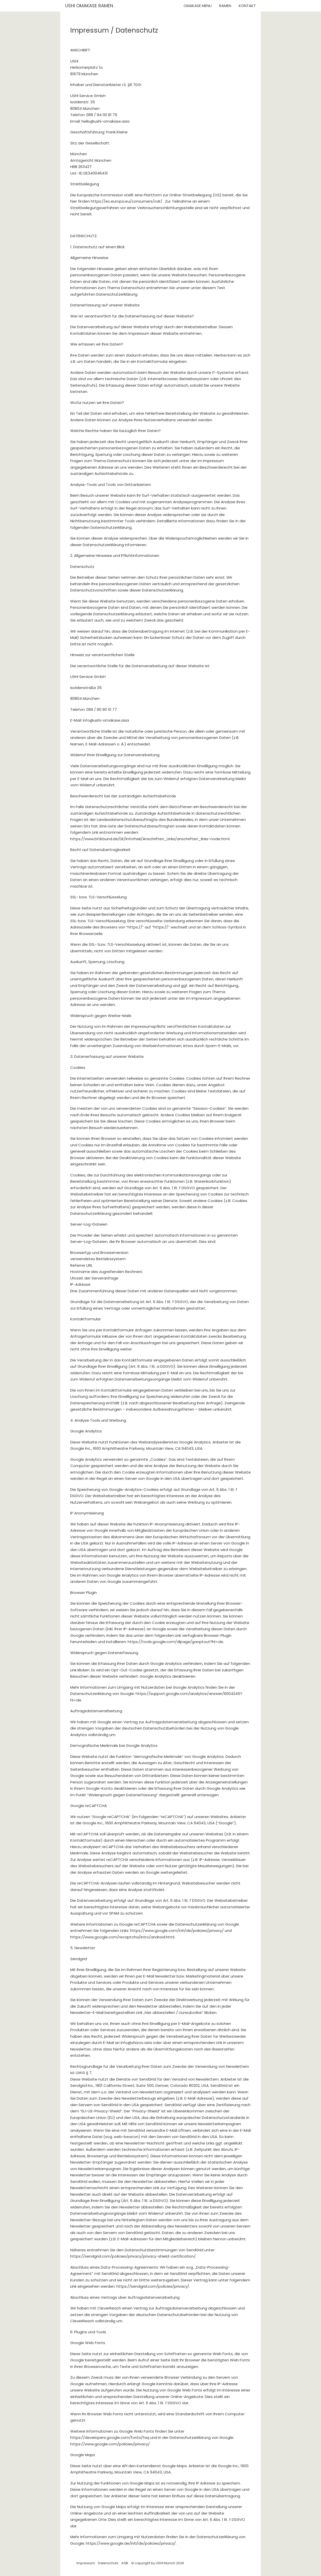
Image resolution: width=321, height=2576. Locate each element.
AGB (124, 2563)
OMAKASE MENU (198, 5)
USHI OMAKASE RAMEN (89, 6)
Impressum (85, 2563)
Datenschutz (108, 2563)
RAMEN (225, 5)
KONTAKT (247, 5)
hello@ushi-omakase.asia (105, 121)
